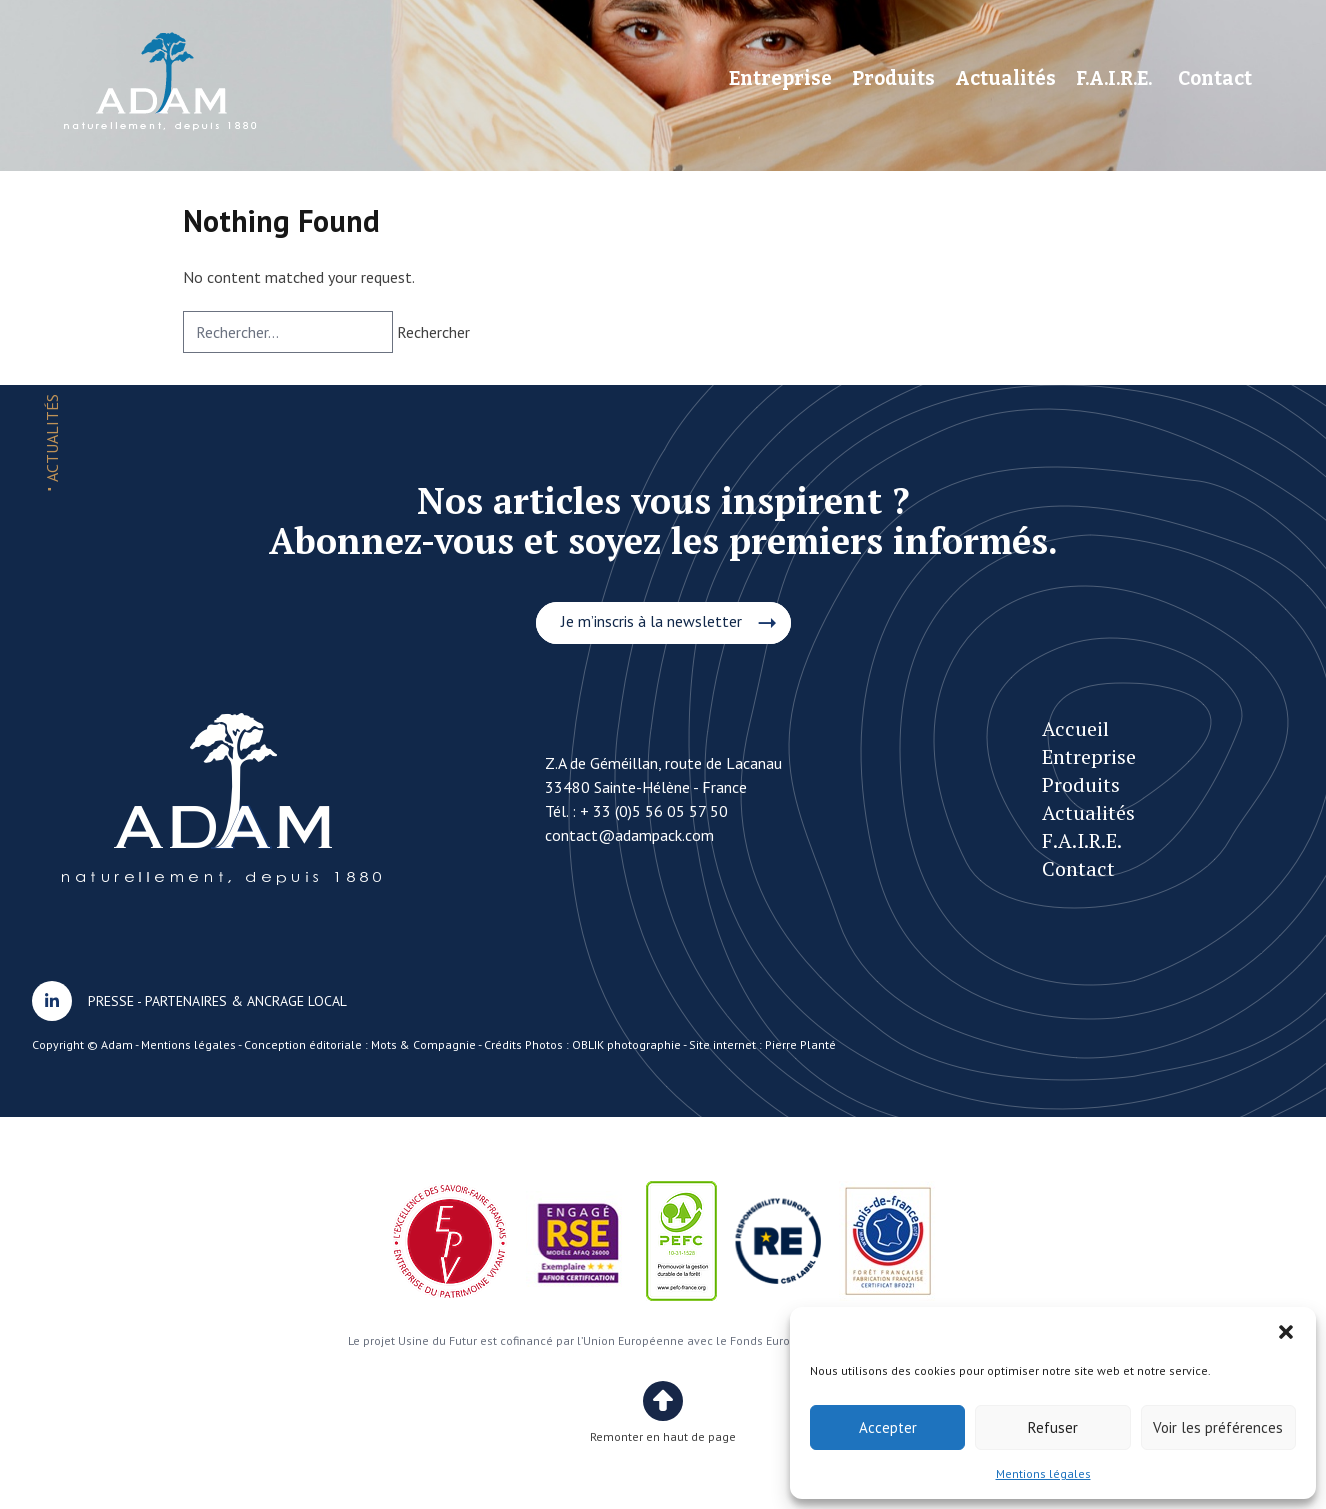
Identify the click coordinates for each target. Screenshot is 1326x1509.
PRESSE (111, 1001)
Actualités (1005, 78)
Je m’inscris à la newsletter (651, 621)
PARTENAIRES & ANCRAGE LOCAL (246, 1001)
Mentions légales (1043, 1473)
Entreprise (780, 78)
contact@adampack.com (629, 835)
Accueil (1075, 728)
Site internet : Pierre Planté (762, 1044)
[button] (1286, 1332)
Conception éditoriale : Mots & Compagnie (360, 1044)
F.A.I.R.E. (1114, 78)
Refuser (1053, 1427)
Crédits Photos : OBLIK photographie (582, 1044)
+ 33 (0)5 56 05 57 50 (654, 811)
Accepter (888, 1427)
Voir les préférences (1218, 1427)
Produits (893, 78)
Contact (1215, 78)
